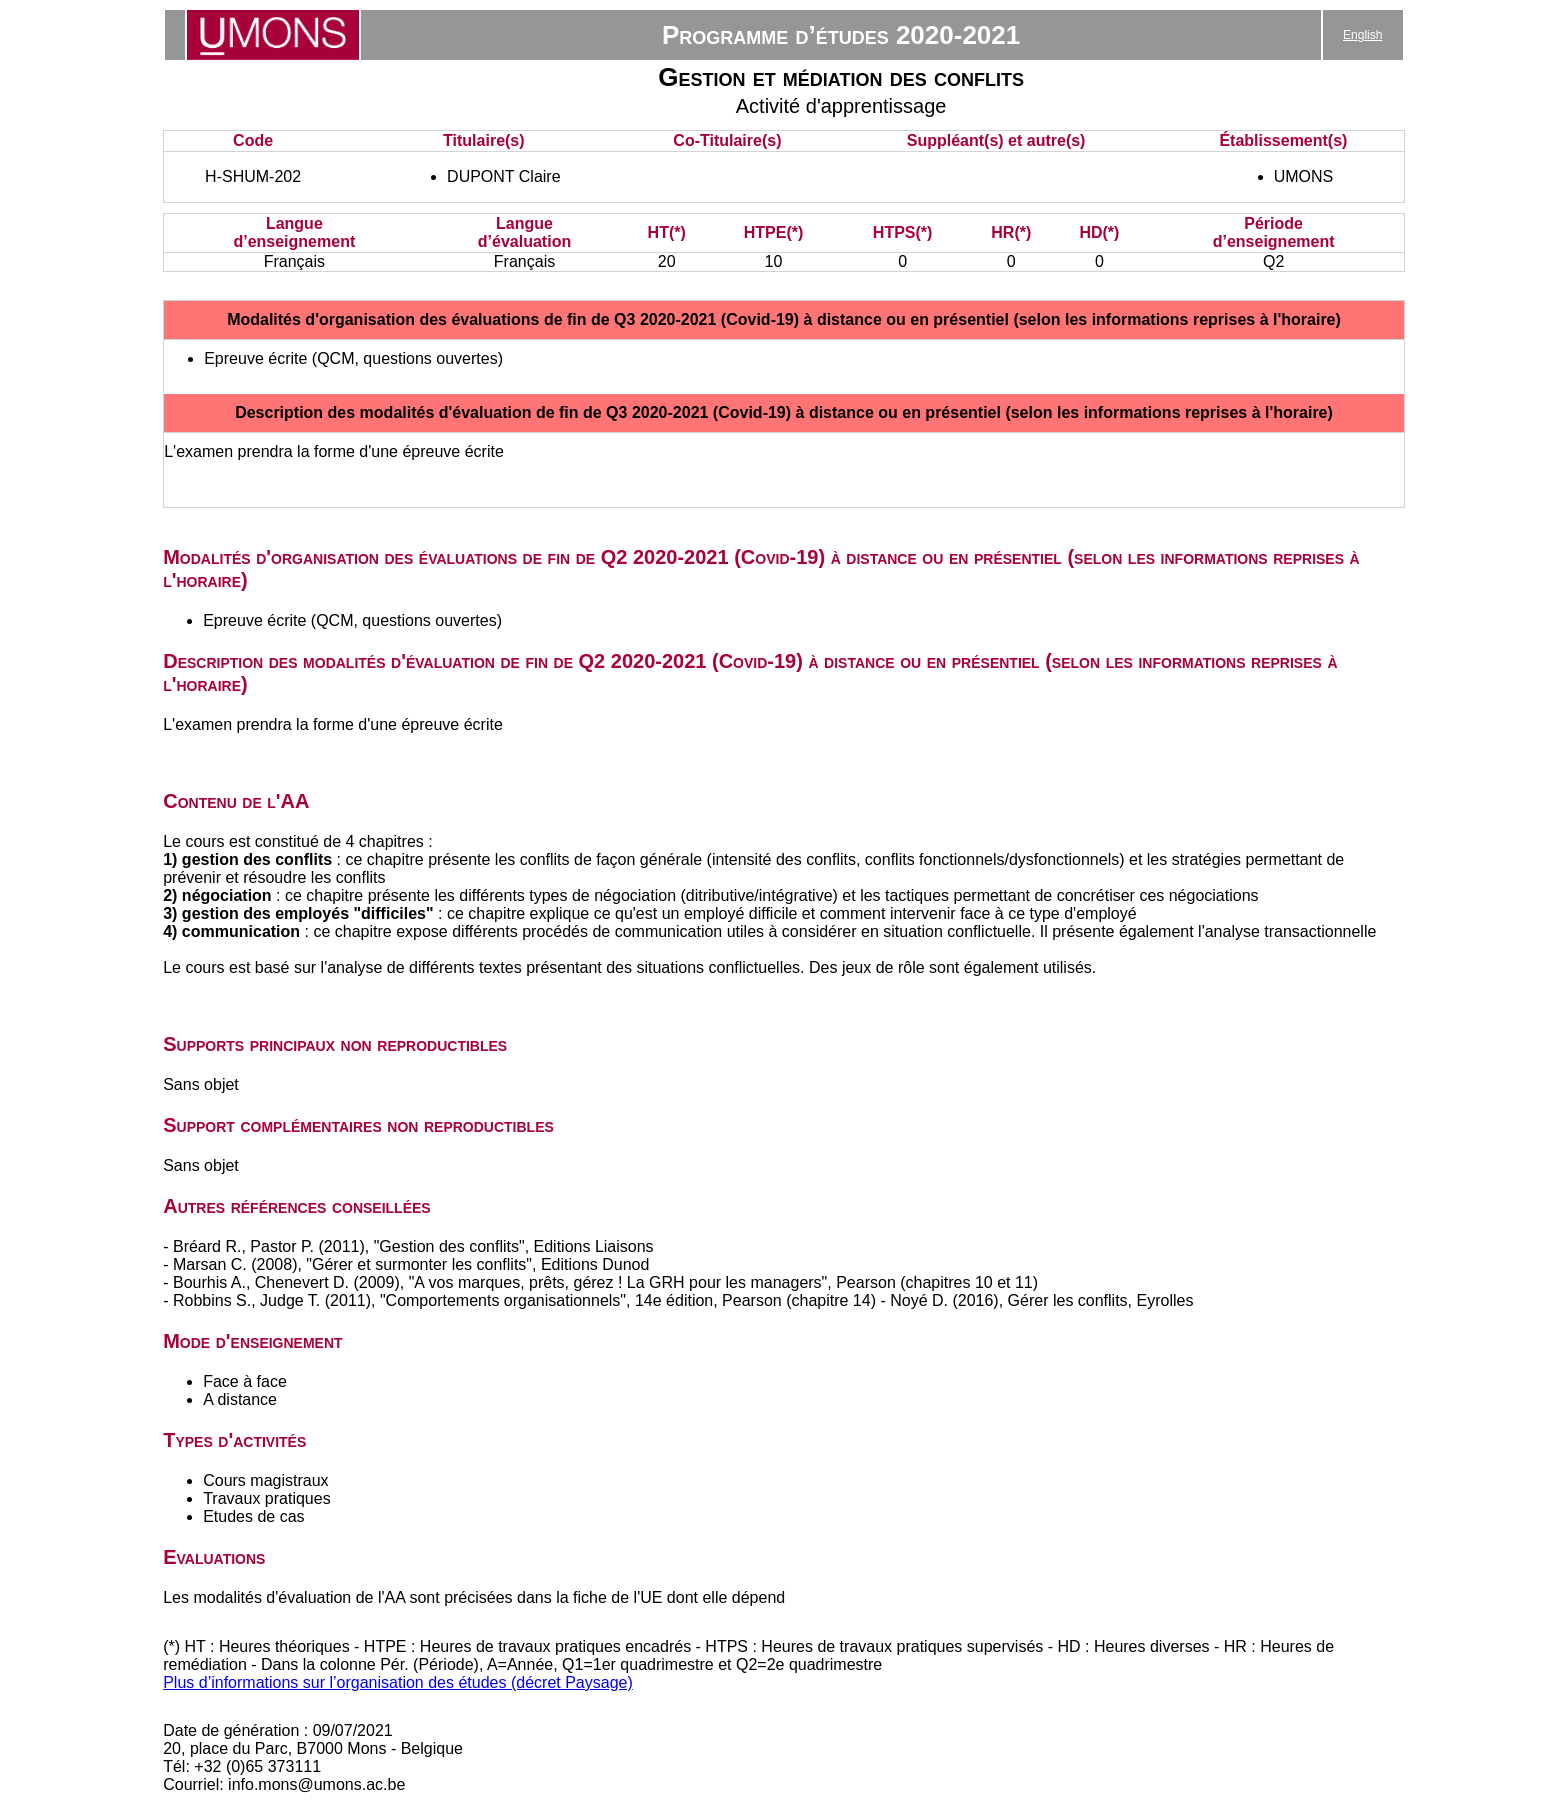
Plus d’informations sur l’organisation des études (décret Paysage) (398, 1682)
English (1362, 35)
